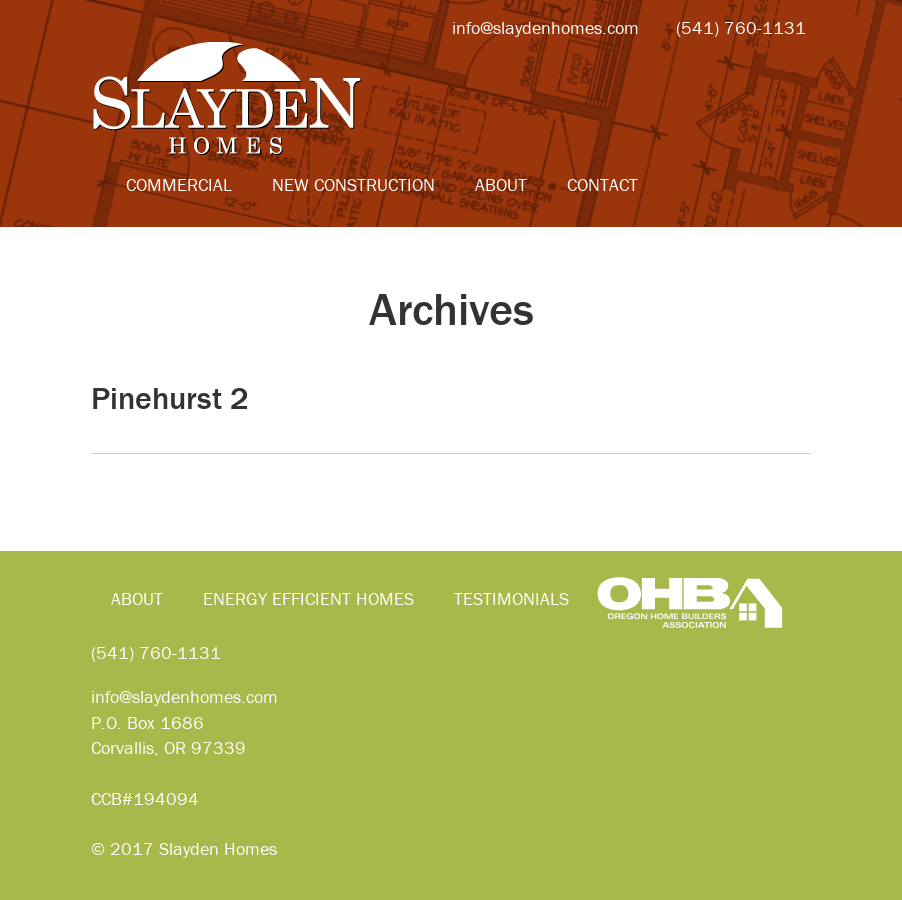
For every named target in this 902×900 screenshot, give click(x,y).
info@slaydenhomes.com (184, 696)
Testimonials (511, 598)
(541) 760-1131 (156, 652)
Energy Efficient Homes (308, 598)
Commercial (179, 184)
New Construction (353, 184)
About (501, 184)
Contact (602, 184)
